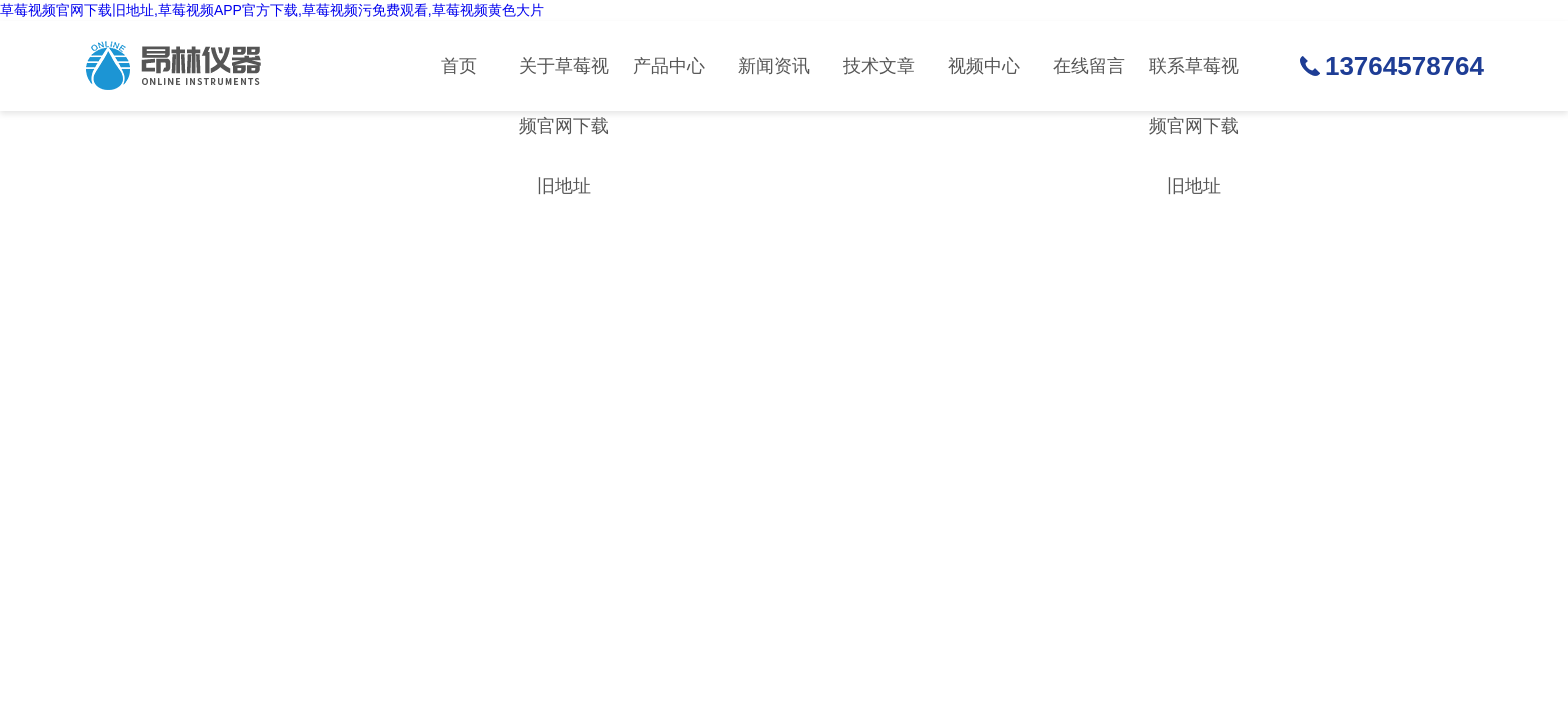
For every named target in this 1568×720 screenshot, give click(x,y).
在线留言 (1089, 66)
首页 (459, 66)
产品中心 (669, 66)
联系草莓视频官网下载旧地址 (1194, 83)
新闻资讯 (774, 66)
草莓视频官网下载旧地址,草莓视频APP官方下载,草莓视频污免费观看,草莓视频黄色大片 (272, 10)
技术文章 (879, 66)
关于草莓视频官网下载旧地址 (564, 83)
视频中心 (984, 66)
